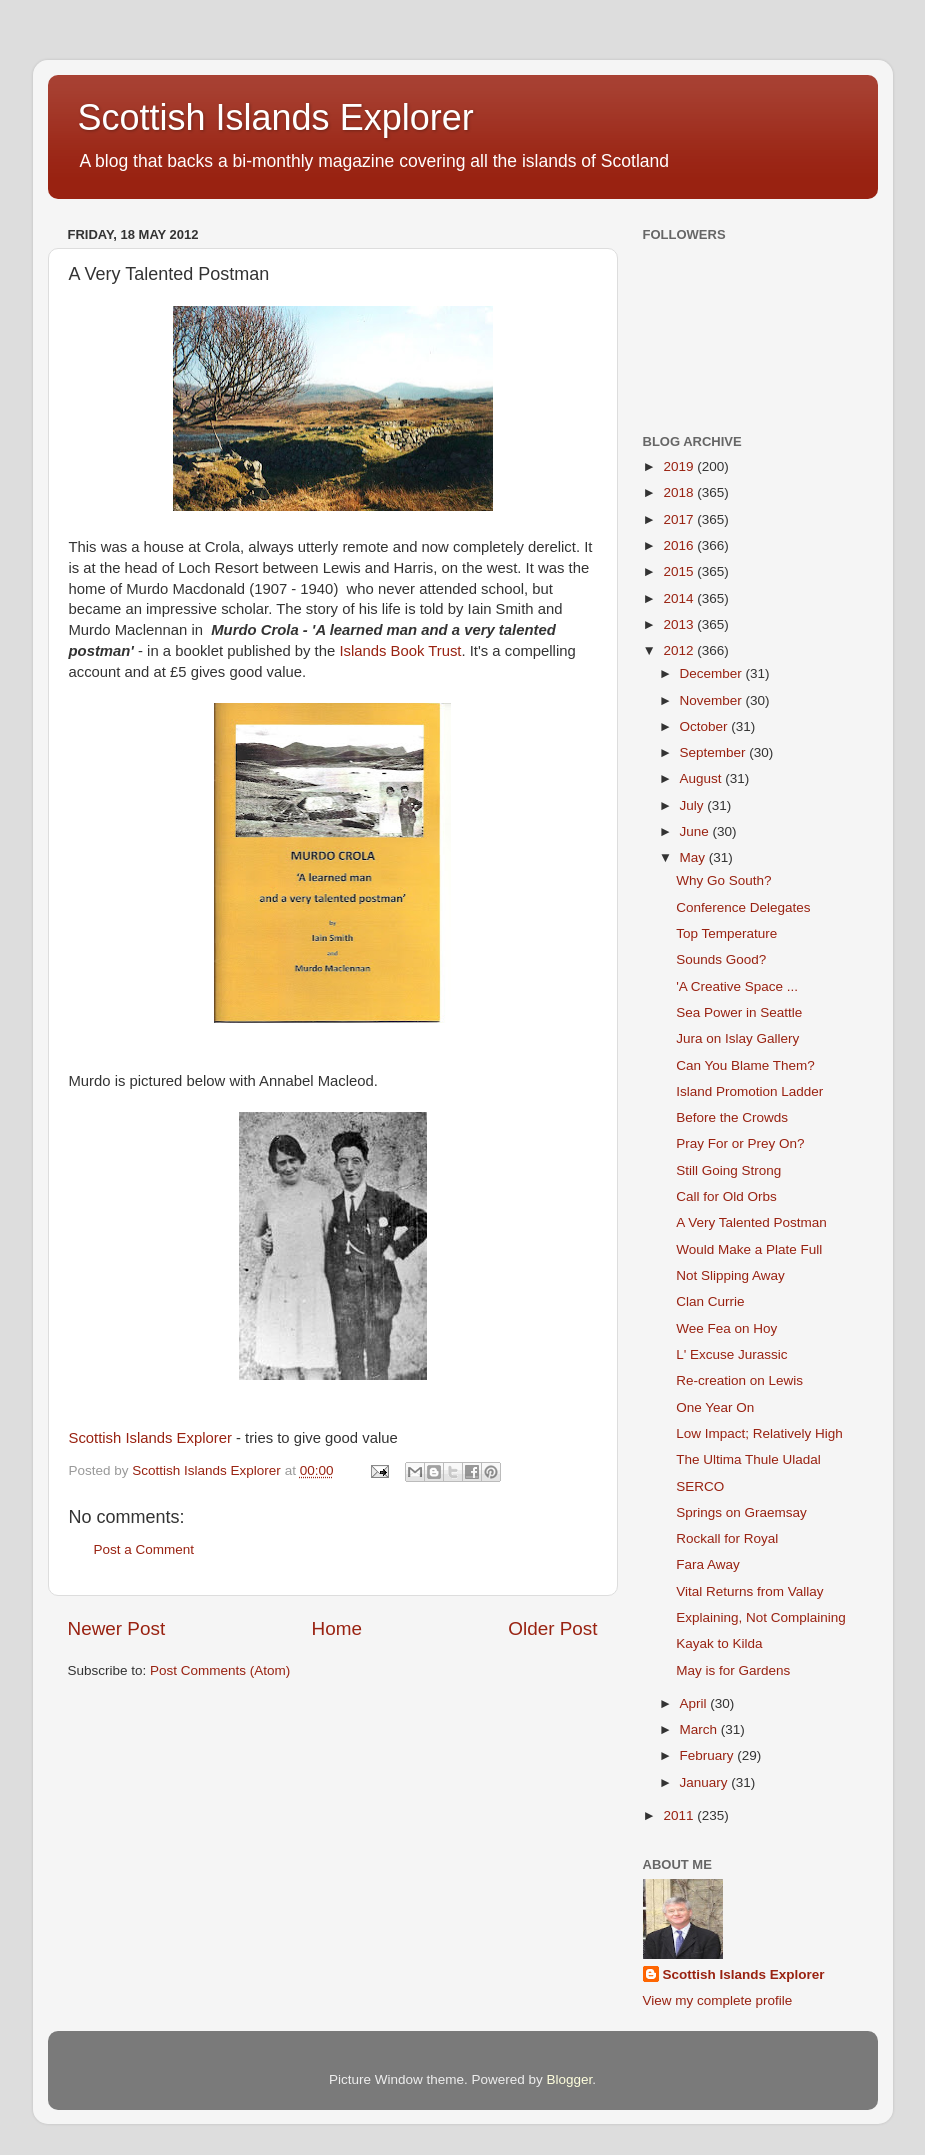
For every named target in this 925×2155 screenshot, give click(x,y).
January (706, 1782)
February (709, 1755)
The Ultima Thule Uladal (748, 1459)
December (713, 673)
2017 (680, 519)
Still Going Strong (728, 1170)
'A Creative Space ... (737, 986)
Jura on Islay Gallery (737, 1038)
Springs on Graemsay (741, 1512)
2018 (680, 492)
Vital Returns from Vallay (749, 1591)
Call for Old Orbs (726, 1196)
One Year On (715, 1407)
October (706, 726)
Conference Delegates (743, 907)
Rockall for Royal (727, 1538)
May (694, 857)
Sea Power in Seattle (739, 1012)
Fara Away (708, 1564)
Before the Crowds (732, 1117)
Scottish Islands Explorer (276, 117)
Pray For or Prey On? (740, 1143)
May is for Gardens (733, 1670)
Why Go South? (723, 880)
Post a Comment (144, 1549)
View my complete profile (718, 2000)
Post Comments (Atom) (220, 1670)
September (715, 752)
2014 (680, 598)
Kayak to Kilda (719, 1643)
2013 (680, 624)
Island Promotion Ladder (749, 1091)
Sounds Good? (721, 959)
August (703, 778)
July (694, 805)
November (713, 700)
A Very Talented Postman (751, 1222)
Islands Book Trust (400, 651)
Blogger (570, 2079)
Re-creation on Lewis (739, 1380)
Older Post (552, 1628)
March (700, 1729)
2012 (680, 650)
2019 (680, 466)
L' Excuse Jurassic (731, 1354)
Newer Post (117, 1628)
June (696, 831)
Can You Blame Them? (745, 1065)
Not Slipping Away (730, 1275)
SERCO (700, 1486)
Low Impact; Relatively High (759, 1433)
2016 (680, 545)
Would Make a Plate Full (749, 1249)
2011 (680, 1815)
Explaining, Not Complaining (761, 1617)
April (695, 1703)
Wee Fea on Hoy (726, 1328)
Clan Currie (710, 1301)
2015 (680, 571)
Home (337, 1628)
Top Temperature (726, 933)
